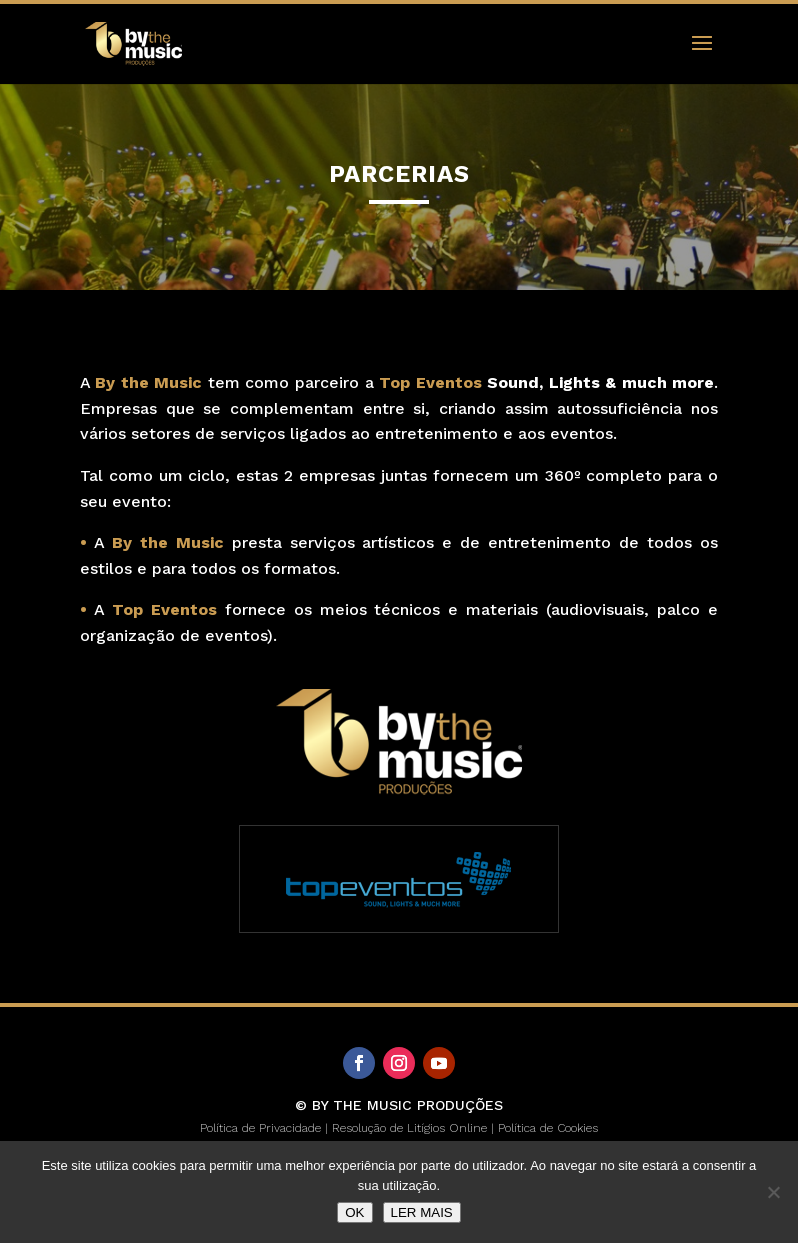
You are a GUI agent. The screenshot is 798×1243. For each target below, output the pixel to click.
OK (354, 1212)
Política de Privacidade (260, 1128)
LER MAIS (422, 1212)
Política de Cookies (548, 1128)
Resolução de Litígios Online (409, 1128)
